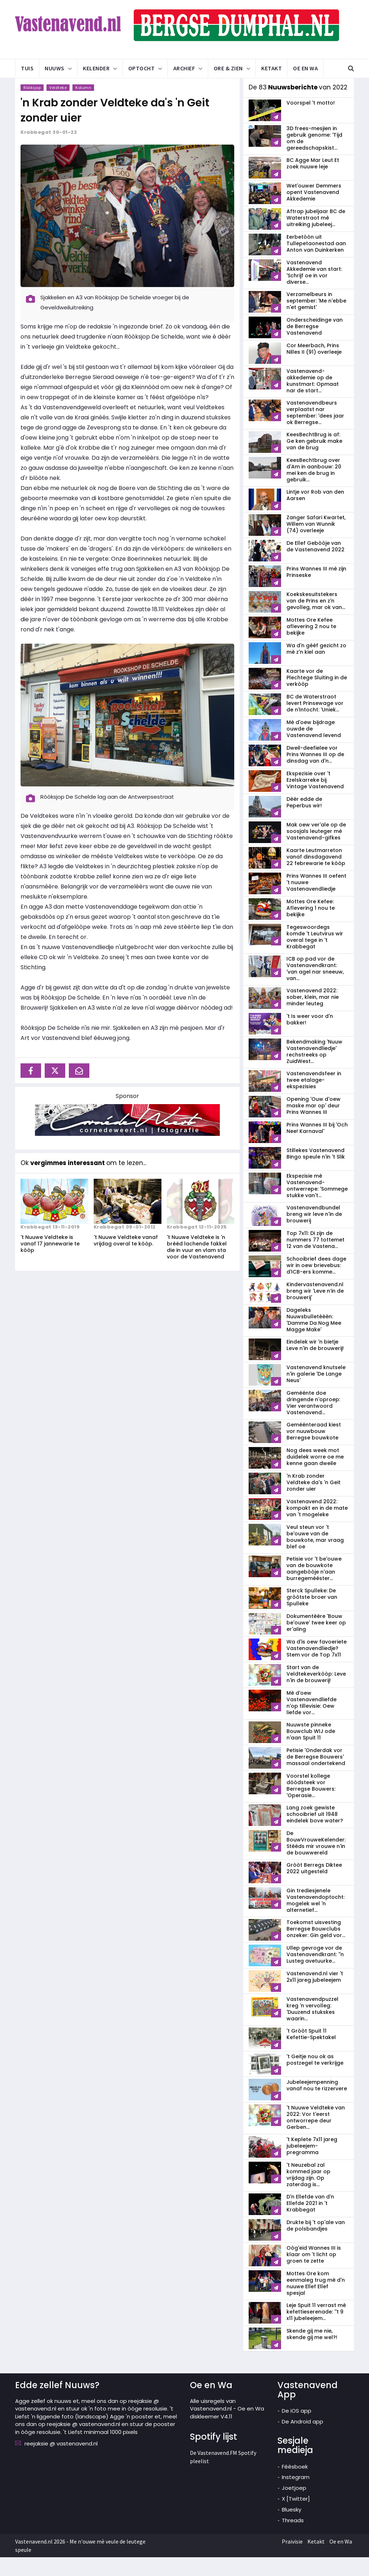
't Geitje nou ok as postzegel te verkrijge (314, 2078)
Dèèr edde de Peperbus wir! (304, 821)
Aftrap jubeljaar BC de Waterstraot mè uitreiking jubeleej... (315, 236)
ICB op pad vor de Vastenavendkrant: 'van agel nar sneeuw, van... (315, 987)
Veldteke (58, 106)
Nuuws (55, 68)
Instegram (296, 2496)
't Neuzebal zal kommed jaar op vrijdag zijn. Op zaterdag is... (308, 2193)
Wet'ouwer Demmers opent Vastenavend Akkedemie (313, 211)
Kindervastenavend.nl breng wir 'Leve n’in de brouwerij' (315, 1310)
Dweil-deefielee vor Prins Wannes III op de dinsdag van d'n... (315, 773)
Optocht (141, 68)
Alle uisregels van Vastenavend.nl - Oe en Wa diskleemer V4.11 (227, 2427)
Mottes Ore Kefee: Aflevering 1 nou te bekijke (310, 927)
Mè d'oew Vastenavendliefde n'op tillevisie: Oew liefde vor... (311, 1721)
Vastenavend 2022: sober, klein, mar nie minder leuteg (312, 1016)
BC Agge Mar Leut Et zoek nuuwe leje (312, 182)
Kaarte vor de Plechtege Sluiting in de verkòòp (316, 696)
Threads (293, 2539)
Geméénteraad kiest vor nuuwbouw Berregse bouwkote (313, 1450)
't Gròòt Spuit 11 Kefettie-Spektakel (311, 2053)
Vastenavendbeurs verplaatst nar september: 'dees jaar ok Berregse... (315, 431)
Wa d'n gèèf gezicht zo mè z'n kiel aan (316, 667)
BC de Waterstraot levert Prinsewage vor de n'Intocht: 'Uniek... (314, 722)
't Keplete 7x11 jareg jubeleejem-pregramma (311, 2164)
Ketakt (271, 68)
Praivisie (292, 2560)
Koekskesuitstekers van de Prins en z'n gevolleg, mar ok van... (315, 619)
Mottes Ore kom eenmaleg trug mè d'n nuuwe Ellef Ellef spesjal (315, 2302)
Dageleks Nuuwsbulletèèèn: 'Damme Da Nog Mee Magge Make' (313, 1338)
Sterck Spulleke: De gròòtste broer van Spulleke (311, 1616)
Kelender (96, 68)
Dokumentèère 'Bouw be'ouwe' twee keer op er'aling (316, 1641)
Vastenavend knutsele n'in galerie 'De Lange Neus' (316, 1392)
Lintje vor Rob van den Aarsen (315, 514)
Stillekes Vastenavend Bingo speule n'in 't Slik (315, 1172)
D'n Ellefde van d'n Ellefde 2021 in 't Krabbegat (310, 2222)
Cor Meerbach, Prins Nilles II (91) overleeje (314, 367)
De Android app (302, 2440)
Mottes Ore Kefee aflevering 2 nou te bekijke (311, 645)
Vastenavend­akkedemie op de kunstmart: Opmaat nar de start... (312, 399)
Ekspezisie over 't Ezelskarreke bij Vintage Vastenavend (315, 799)
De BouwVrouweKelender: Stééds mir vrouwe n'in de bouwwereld (316, 1861)
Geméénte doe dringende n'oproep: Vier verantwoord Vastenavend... (313, 1421)
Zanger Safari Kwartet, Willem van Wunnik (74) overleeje (316, 543)
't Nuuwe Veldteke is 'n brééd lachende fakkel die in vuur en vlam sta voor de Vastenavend (197, 1265)
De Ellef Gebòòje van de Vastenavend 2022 (315, 565)
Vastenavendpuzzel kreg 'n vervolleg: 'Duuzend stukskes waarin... (312, 2027)
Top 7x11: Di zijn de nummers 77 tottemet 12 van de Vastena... (315, 1258)
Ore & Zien (228, 68)
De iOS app (296, 2429)
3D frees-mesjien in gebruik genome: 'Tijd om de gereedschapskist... (314, 157)
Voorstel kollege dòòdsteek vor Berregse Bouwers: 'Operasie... (310, 1804)
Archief (184, 68)
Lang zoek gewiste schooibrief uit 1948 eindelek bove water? (314, 1833)
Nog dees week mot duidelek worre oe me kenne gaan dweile (315, 1475)
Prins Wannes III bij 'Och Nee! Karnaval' (317, 1147)
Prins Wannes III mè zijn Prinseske (316, 590)
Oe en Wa (305, 68)
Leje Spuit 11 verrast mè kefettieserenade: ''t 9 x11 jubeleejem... (316, 2330)
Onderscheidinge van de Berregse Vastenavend (314, 345)
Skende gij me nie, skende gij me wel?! (311, 2353)
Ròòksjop (32, 106)
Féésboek (295, 2485)
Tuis (27, 68)
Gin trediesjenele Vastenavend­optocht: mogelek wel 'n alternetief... (315, 1919)
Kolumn (83, 106)
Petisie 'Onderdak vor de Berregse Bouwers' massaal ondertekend (315, 1775)
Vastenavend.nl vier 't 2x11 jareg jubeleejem (314, 1995)
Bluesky (291, 2528)
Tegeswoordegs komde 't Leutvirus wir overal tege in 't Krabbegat (314, 955)
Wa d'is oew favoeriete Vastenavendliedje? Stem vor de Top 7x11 (316, 1667)
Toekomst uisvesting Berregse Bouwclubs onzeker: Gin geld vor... (315, 1947)
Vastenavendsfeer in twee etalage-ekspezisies (313, 1099)
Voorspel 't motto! (310, 121)
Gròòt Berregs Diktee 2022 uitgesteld (314, 1887)
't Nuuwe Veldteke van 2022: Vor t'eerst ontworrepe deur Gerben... (315, 2136)
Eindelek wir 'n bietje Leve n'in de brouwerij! (315, 1364)
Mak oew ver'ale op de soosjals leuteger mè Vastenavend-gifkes (316, 850)
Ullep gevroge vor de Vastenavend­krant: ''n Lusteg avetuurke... (315, 1973)
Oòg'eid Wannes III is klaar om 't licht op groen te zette (313, 2273)
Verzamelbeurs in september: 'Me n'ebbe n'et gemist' (316, 319)
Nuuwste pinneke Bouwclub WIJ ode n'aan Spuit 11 (310, 1750)
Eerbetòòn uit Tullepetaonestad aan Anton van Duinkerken (316, 262)
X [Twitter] (296, 2517)
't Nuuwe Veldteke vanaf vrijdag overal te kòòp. (126, 1259)
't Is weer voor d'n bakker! (309, 1038)
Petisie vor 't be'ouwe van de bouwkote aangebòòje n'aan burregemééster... (314, 1587)
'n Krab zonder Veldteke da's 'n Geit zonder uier (313, 1501)
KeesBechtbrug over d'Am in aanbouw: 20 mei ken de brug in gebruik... (313, 488)
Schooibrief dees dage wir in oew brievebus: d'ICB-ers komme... (316, 1284)
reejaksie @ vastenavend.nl (61, 2462)
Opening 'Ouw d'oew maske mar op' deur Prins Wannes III (313, 1124)
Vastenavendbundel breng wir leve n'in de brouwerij (314, 1233)
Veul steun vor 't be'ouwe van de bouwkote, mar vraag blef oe (315, 1555)
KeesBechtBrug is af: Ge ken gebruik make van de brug (314, 460)
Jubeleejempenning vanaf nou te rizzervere (316, 2104)
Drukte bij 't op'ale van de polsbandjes (315, 2244)
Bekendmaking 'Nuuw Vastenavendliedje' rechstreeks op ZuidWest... (314, 1070)
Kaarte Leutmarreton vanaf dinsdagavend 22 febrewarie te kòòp (315, 875)
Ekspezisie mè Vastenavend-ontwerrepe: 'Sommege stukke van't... (317, 1204)
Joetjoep (294, 2506)
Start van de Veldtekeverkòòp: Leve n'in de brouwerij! (316, 1692)
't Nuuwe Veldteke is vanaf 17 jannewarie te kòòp (50, 1262)
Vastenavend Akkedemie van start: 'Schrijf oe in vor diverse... (314, 291)
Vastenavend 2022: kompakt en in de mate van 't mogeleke (317, 1527)
